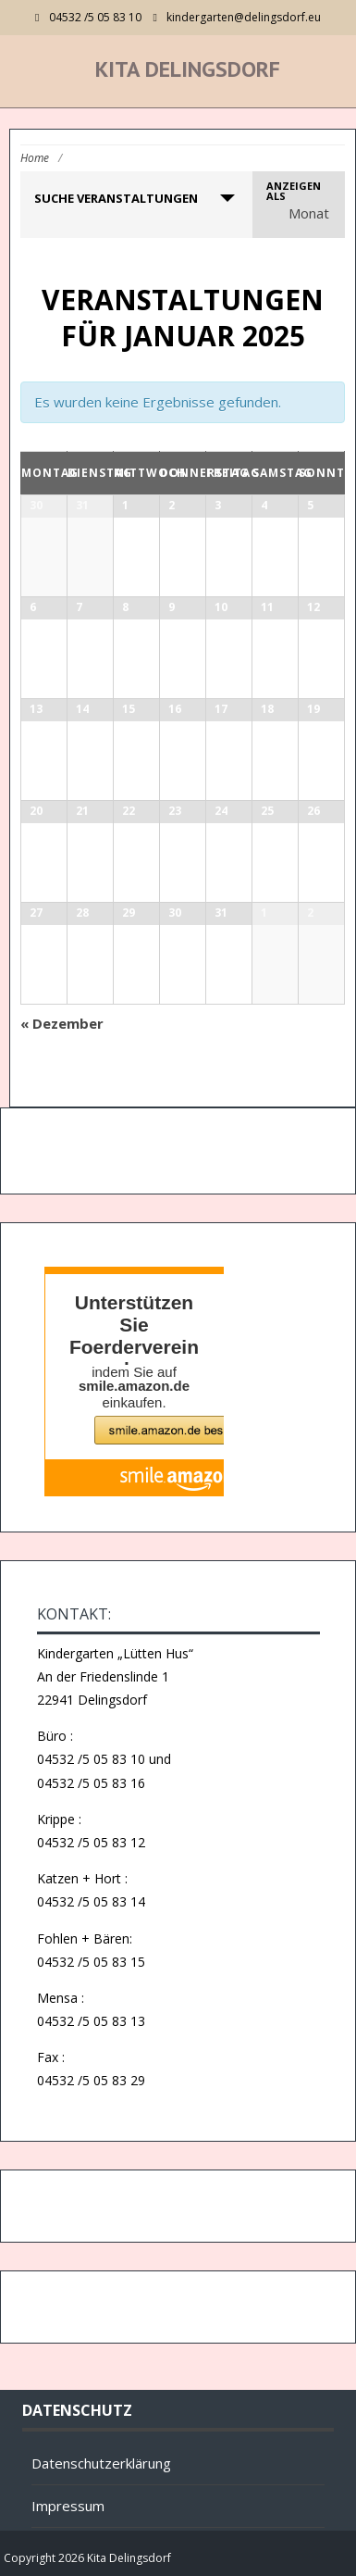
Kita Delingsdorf (187, 69)
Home (34, 158)
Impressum (67, 2505)
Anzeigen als (293, 191)
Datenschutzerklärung (101, 2463)
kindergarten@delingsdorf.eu (243, 17)
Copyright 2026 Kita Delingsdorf (87, 2558)
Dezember (62, 1023)
